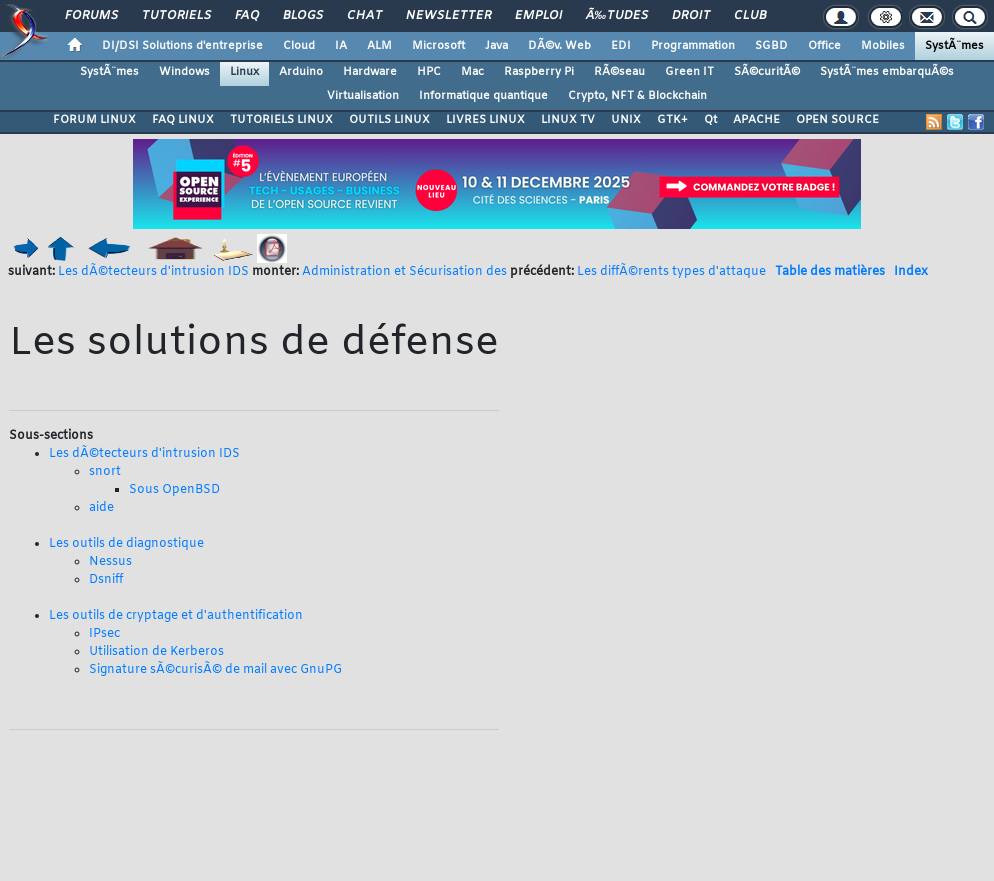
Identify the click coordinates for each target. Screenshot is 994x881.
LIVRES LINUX (485, 120)
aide (101, 508)
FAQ (247, 16)
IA (341, 46)
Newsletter (448, 16)
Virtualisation (363, 96)
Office (824, 46)
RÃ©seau (619, 72)
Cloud (299, 46)
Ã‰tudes (617, 16)
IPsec (104, 634)
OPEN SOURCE (837, 120)
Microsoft (438, 46)
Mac (472, 72)
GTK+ (672, 120)
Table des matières (830, 272)
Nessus (110, 562)
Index (911, 272)
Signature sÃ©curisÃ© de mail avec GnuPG (215, 670)
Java (496, 46)
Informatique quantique (483, 96)
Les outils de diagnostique (126, 544)
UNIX (626, 120)
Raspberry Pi (539, 72)
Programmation (693, 46)
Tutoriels (176, 16)
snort (105, 472)
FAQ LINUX (183, 120)
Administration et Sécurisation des (404, 272)
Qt (710, 120)
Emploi (538, 16)
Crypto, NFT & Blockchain (637, 96)
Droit (691, 16)
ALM (379, 46)
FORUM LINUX (94, 120)
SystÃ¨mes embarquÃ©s (887, 72)
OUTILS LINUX (389, 120)
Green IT (689, 72)
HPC (429, 72)
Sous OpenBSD (174, 490)
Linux (244, 72)
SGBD (771, 46)
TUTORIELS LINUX (281, 120)
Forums (91, 16)
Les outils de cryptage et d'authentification (176, 616)
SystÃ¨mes (954, 46)
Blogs (303, 16)
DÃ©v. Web (559, 46)
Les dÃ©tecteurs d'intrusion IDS (153, 272)
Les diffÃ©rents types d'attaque (671, 272)
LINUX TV (568, 120)
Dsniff (106, 580)
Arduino (301, 72)
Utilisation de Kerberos (156, 652)
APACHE (756, 120)
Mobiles (883, 46)
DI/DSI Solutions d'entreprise (182, 46)
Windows (184, 72)
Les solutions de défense (254, 343)
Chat (364, 16)
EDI (621, 46)
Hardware (370, 72)
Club (750, 16)
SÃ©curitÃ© (767, 72)
